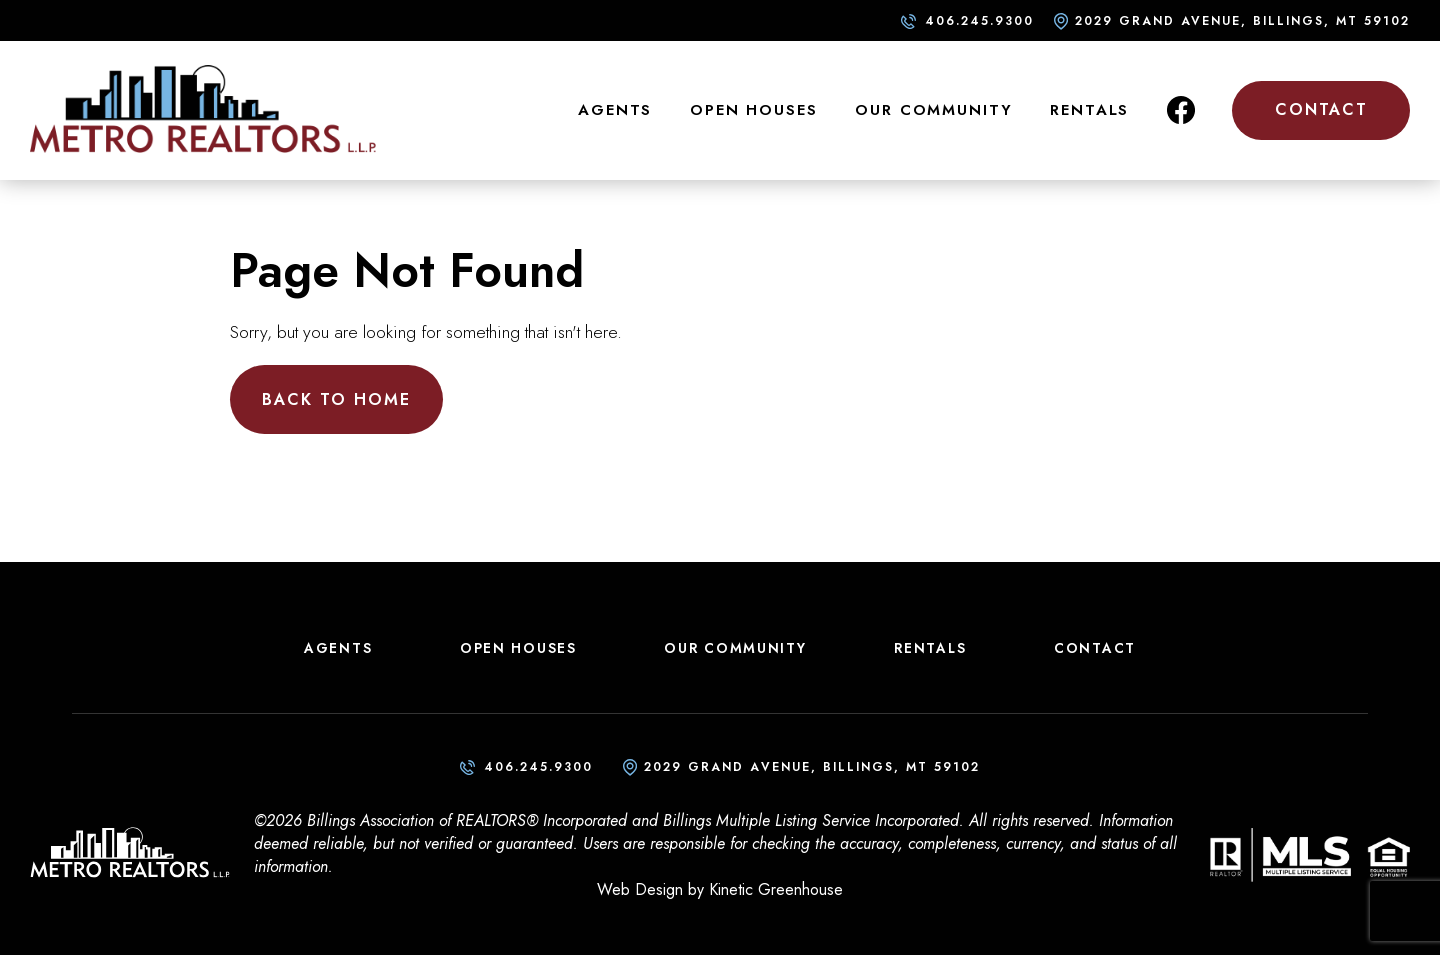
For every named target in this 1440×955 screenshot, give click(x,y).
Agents (615, 110)
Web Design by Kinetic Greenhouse (720, 889)
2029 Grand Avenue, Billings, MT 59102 (1242, 21)
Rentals (1089, 110)
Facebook (1181, 110)
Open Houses (754, 110)
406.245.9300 (979, 21)
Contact (1321, 109)
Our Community (933, 110)
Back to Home (336, 399)
